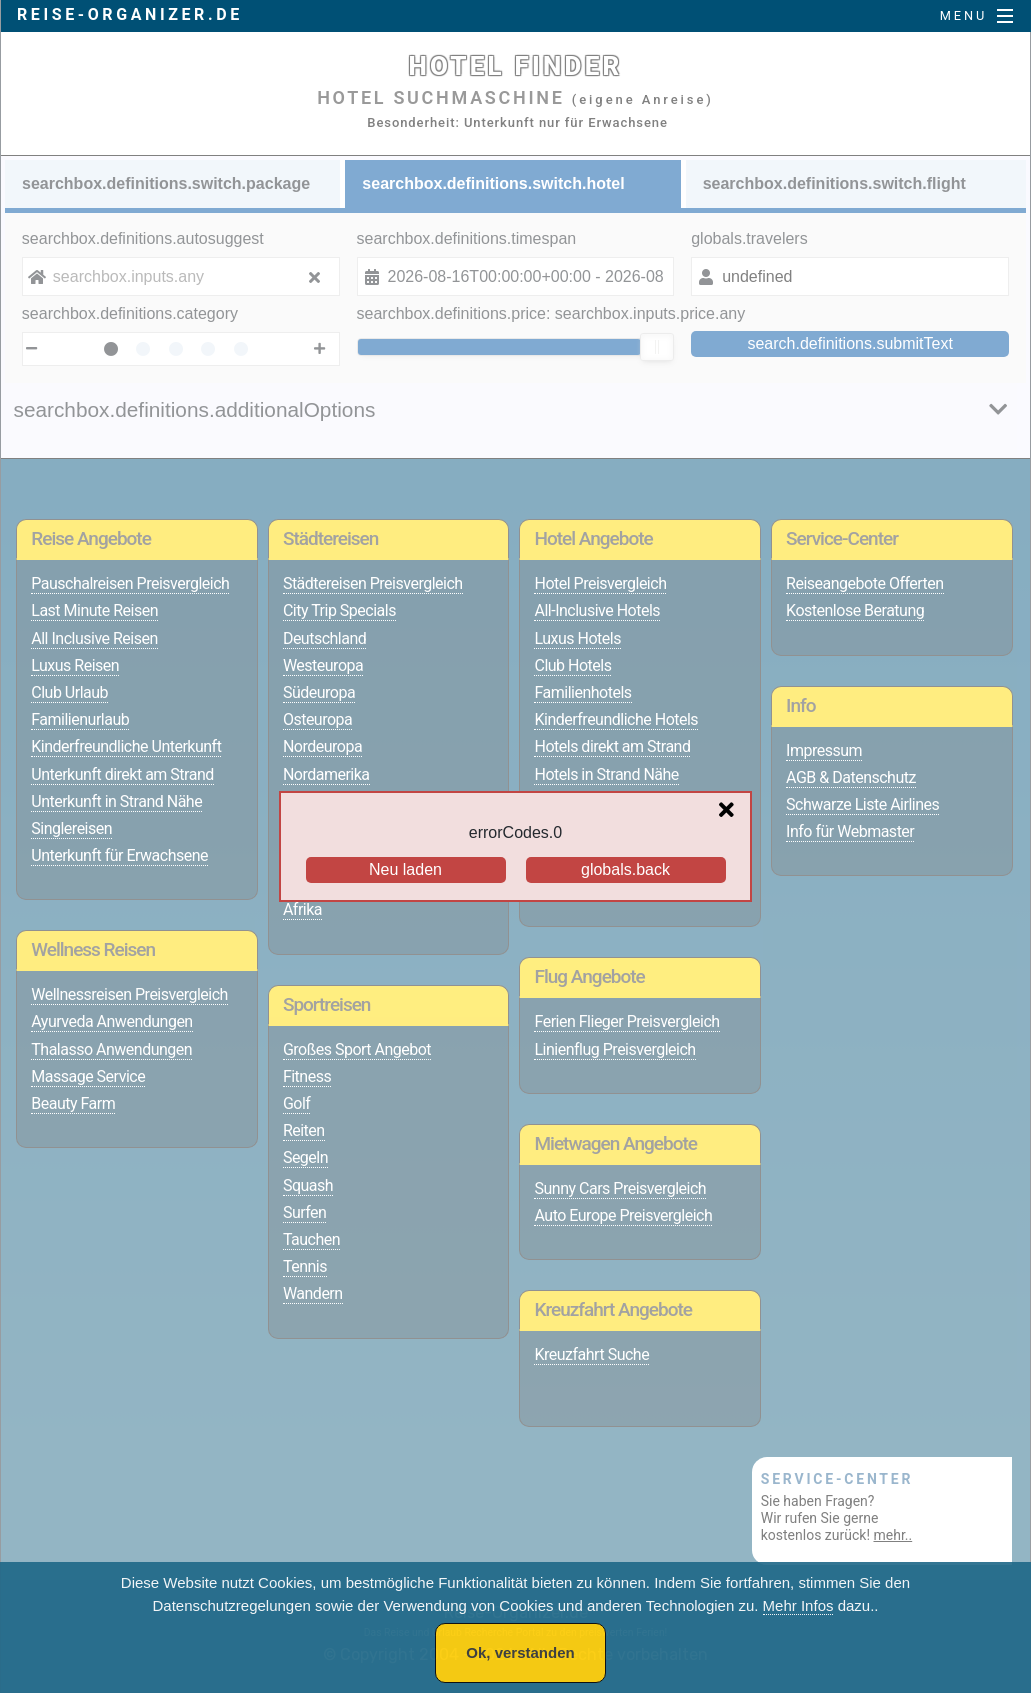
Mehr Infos (798, 1605)
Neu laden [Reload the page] (405, 869)
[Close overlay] (731, 811)
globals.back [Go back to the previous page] (625, 869)
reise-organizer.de (130, 14)
